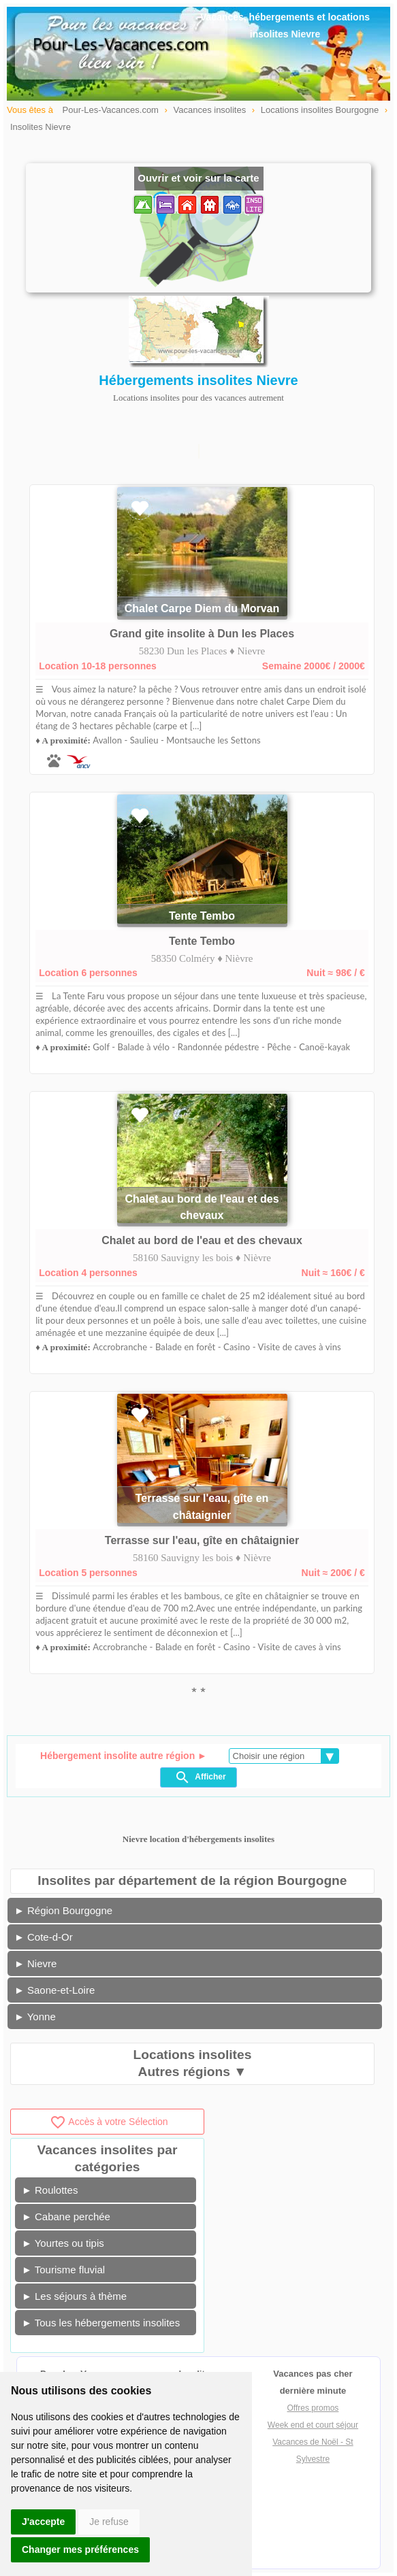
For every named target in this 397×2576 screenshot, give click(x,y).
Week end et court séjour (313, 2425)
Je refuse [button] (109, 2521)
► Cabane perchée (66, 2216)
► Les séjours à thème (74, 2296)
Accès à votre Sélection (109, 2121)
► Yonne (35, 2016)
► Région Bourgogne (63, 1910)
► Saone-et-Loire (54, 1990)
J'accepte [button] (43, 2521)
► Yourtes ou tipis (63, 2243)
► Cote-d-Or (43, 1937)
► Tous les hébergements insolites (101, 2322)
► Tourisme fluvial (63, 2269)
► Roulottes (50, 2190)
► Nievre (35, 1963)
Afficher (199, 1777)
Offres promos (313, 2408)
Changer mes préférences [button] (80, 2549)
